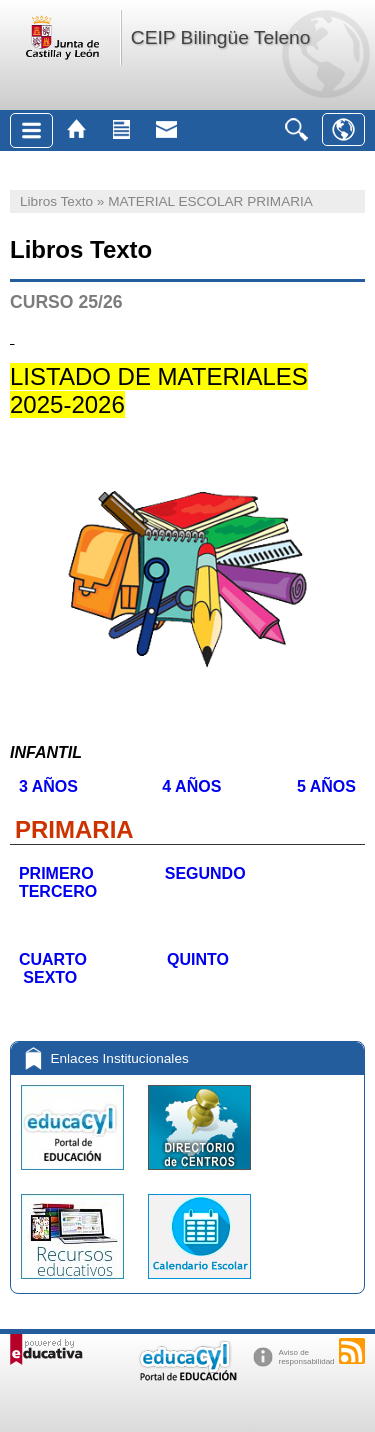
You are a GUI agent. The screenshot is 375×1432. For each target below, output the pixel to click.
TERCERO (55, 891)
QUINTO (198, 959)
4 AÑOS (193, 786)
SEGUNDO (216, 873)
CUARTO (53, 959)
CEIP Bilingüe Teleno (221, 37)
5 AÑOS (320, 786)
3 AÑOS (52, 786)
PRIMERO (53, 873)
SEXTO (48, 977)
